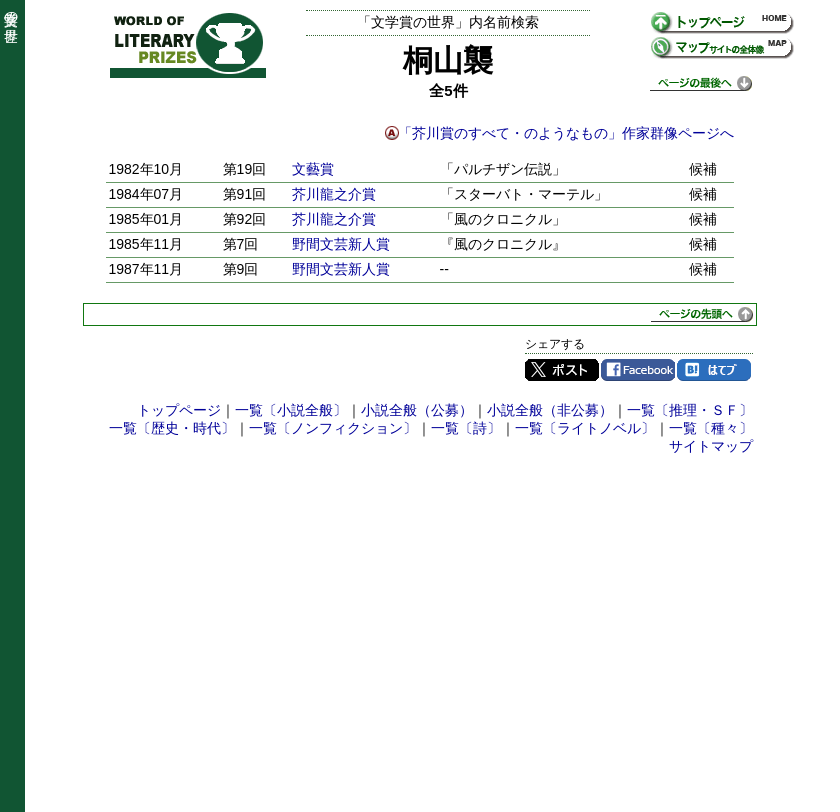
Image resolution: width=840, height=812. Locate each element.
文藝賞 (313, 169)
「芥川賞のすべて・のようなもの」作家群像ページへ (566, 133)
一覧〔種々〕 (711, 428)
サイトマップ (711, 446)
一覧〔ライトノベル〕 (585, 428)
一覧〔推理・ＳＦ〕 (690, 410)
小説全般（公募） (417, 410)
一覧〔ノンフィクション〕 (333, 428)
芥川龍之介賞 (334, 194)
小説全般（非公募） (550, 410)
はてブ (714, 370)
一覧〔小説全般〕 (291, 410)
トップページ (179, 410)
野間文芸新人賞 (341, 244)
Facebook (638, 370)
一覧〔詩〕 (466, 428)
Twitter (562, 370)
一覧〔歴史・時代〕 (172, 428)
